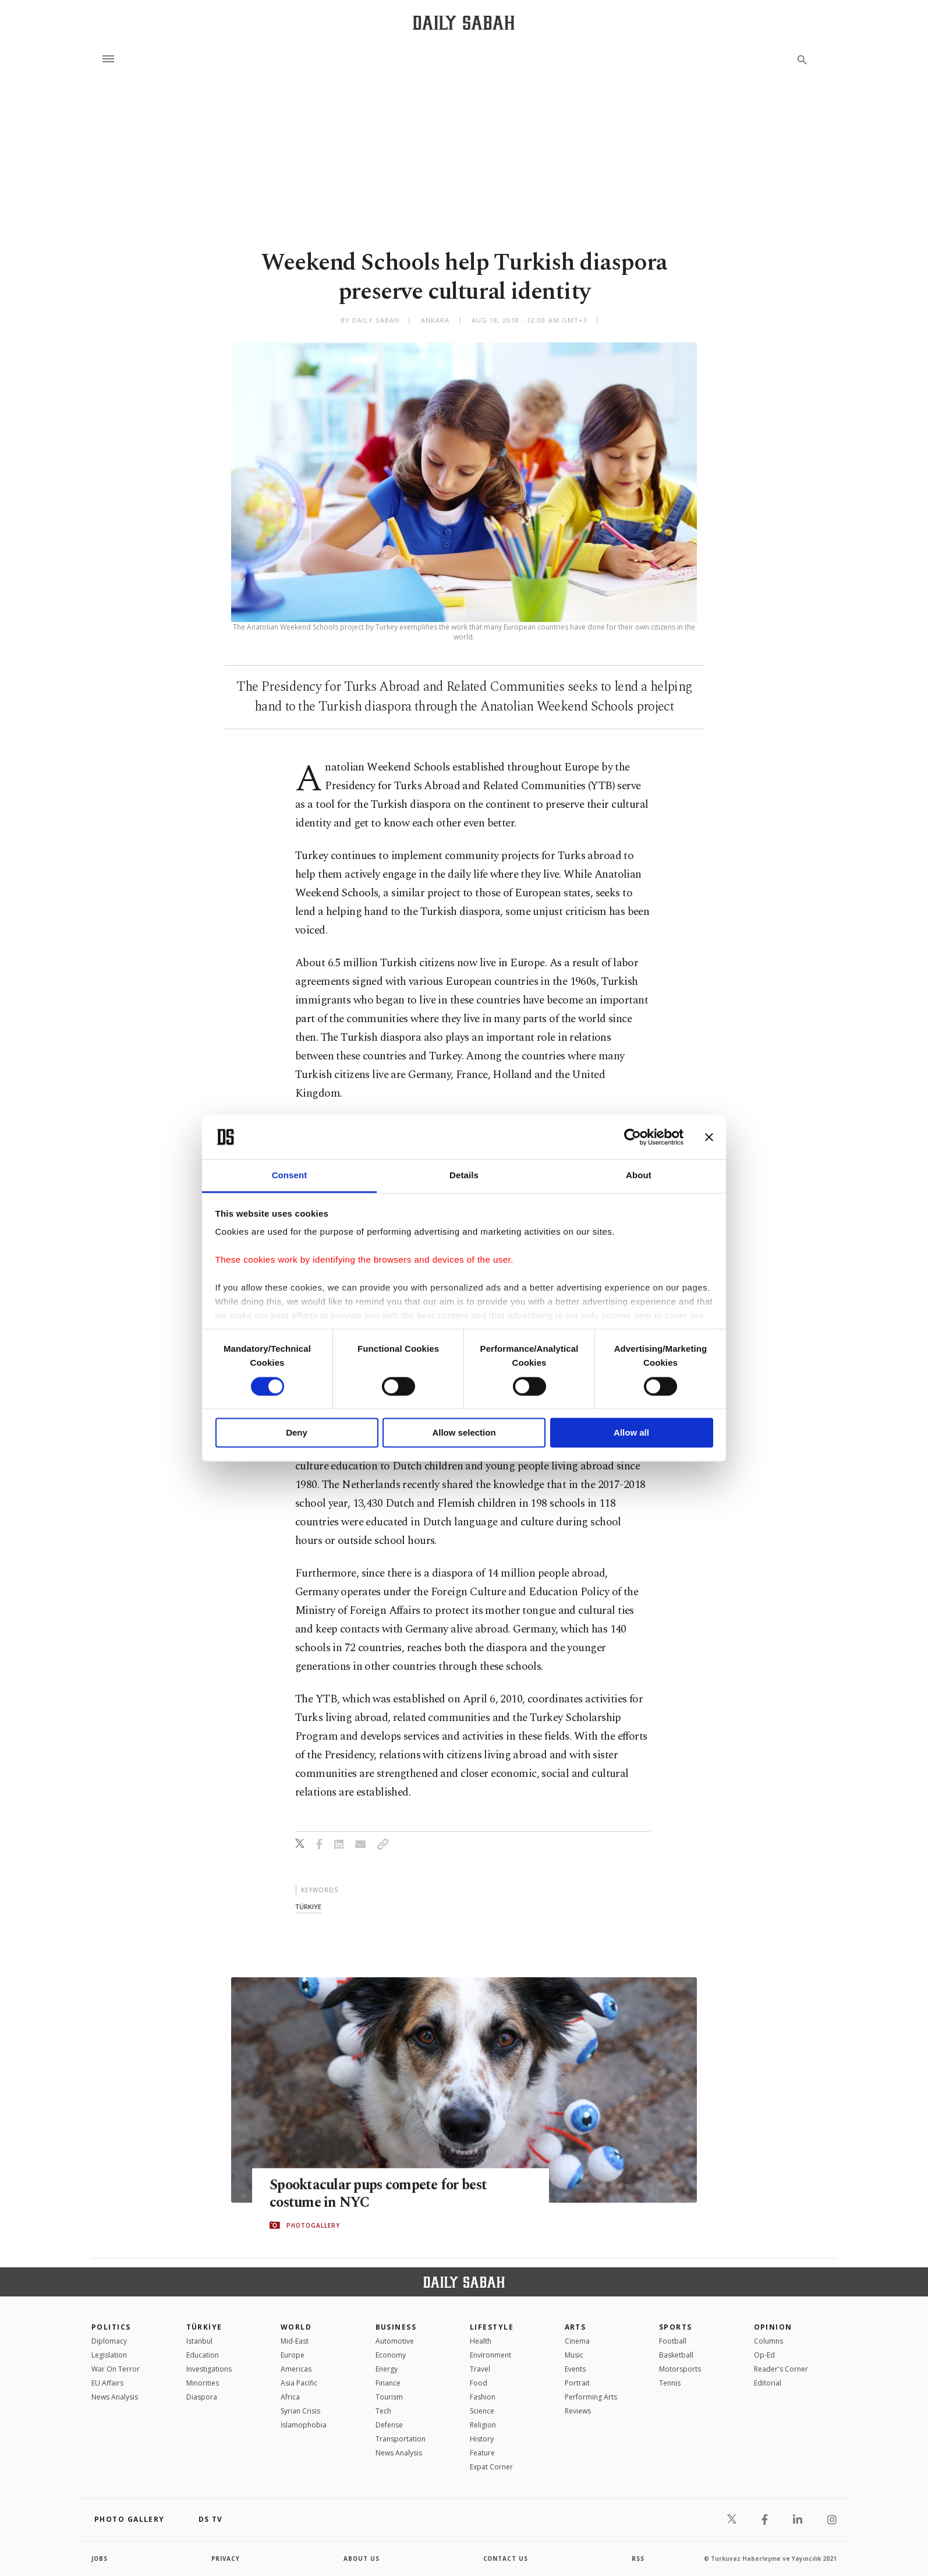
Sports (675, 2327)
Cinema (577, 2341)
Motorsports (680, 2369)
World (296, 2327)
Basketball (676, 2355)
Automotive (395, 2341)
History (482, 2439)
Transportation (401, 2439)
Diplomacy (109, 2341)
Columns (768, 2341)
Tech (383, 2411)
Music (574, 2355)
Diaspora (201, 2397)
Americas (296, 2369)
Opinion (773, 2327)
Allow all (631, 1433)
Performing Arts (591, 2397)
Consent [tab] (289, 1176)
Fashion (482, 2397)
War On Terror (115, 2369)
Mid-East (295, 2341)
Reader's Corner (781, 2369)
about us (361, 2558)
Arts (575, 2327)
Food (478, 2383)
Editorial (767, 2383)
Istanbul (199, 2341)
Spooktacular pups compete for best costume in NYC (382, 2193)
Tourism (389, 2397)
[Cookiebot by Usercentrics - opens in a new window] (632, 1137)
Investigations (209, 2369)
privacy (226, 2558)
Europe (292, 2355)
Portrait (577, 2383)
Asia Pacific (299, 2383)
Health (480, 2341)
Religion (483, 2425)
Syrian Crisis (300, 2411)
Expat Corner (491, 2467)
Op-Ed (764, 2355)
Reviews (578, 2411)
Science (482, 2411)
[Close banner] (709, 1137)
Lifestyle (491, 2327)
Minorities (202, 2383)
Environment (490, 2355)
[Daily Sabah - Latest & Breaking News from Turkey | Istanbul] (464, 22)
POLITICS (111, 2327)
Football (672, 2341)
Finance (388, 2383)
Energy (387, 2369)
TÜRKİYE (204, 2327)
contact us (506, 2558)
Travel (480, 2369)
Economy (391, 2355)
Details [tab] (464, 1176)
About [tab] (638, 1176)
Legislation (109, 2355)
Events (575, 2369)
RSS (638, 2558)
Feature (482, 2453)
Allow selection (463, 1433)
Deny (296, 1433)
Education (202, 2355)
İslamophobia (304, 2425)
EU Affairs (107, 2383)
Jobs (99, 2558)
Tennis (670, 2383)
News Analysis (114, 2397)
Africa (290, 2397)
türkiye (308, 1906)
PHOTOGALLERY (313, 2225)
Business (396, 2327)
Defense (389, 2425)
